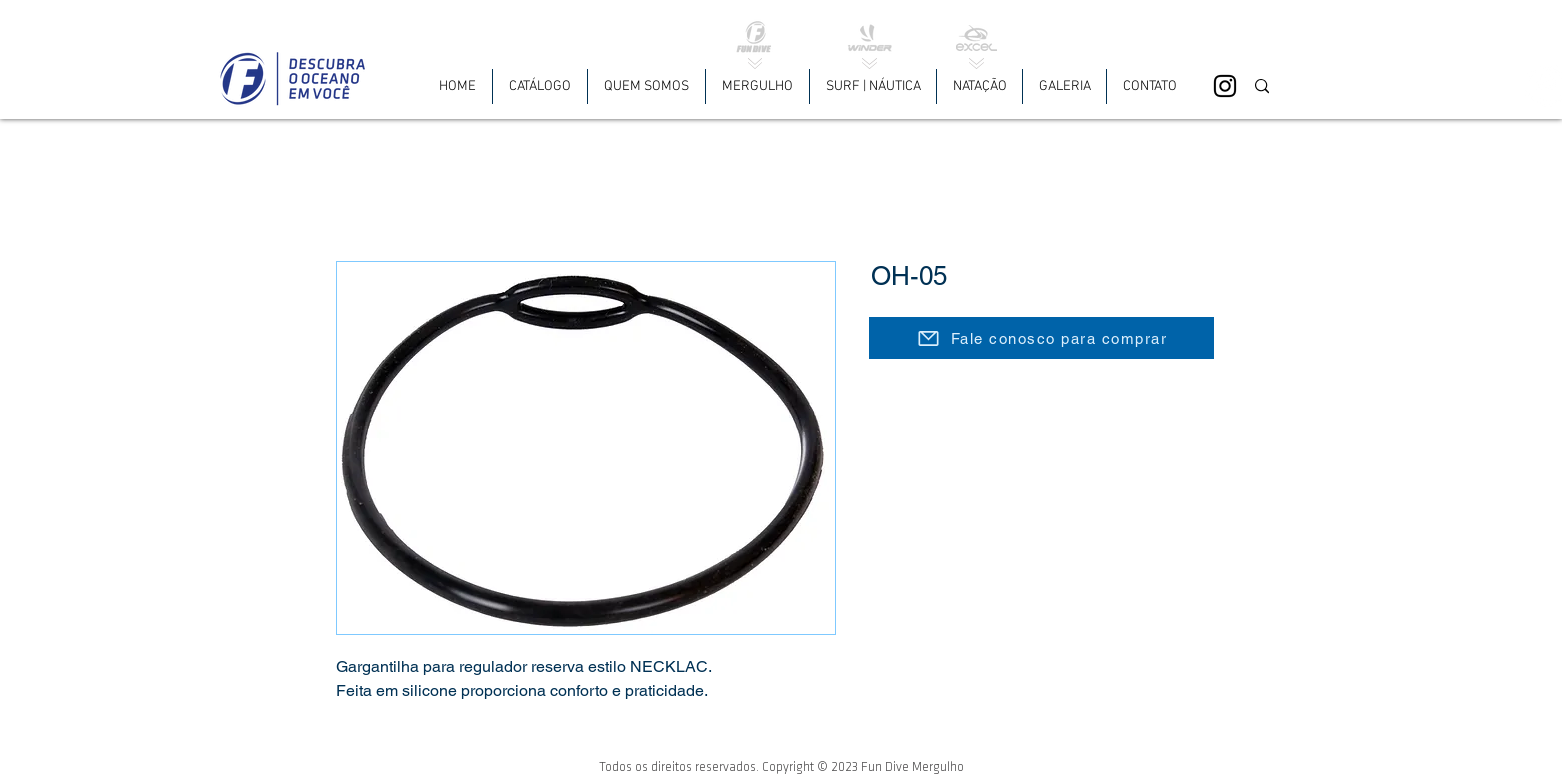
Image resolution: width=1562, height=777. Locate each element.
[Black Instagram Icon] (1225, 86)
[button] (757, 86)
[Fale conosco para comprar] (1041, 338)
